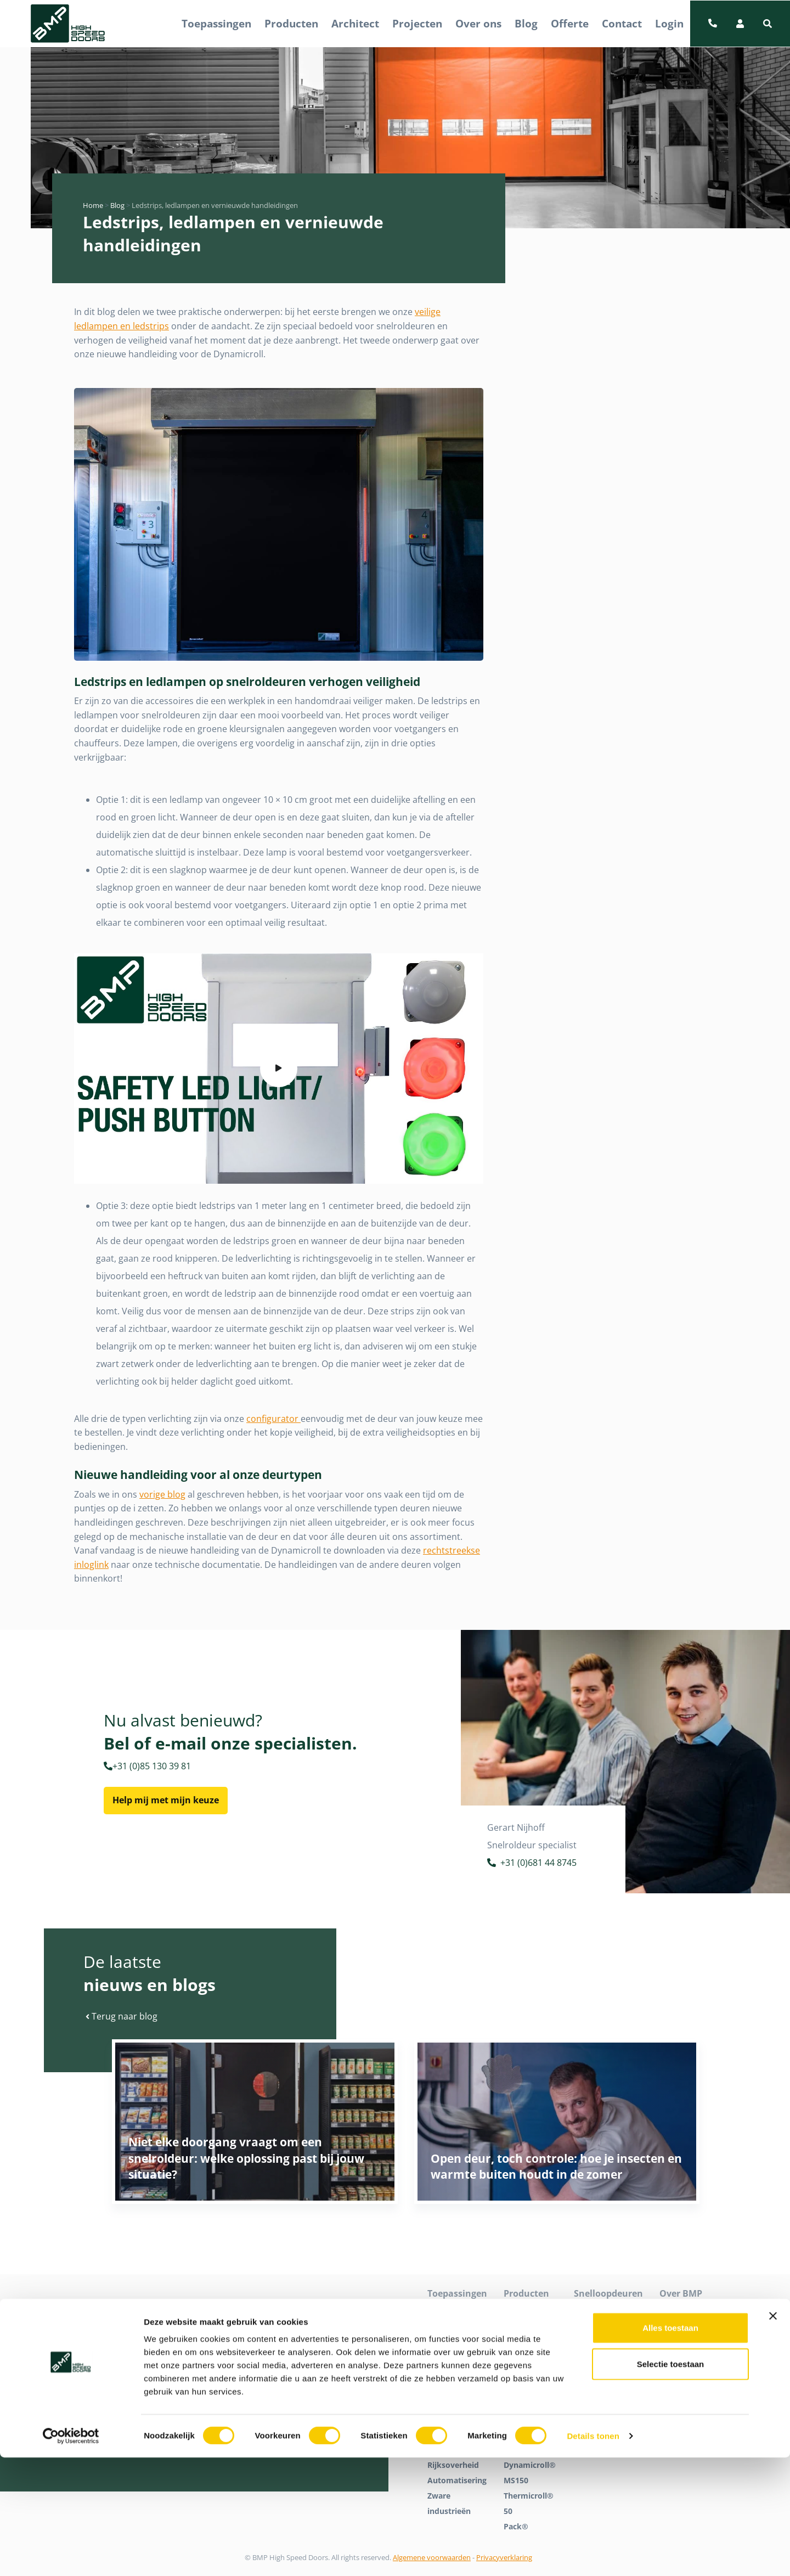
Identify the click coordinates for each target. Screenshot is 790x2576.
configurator (273, 1419)
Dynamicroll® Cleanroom (530, 2334)
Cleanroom (448, 2311)
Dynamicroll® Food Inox (530, 2365)
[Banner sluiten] (773, 2434)
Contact (622, 23)
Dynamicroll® (530, 2311)
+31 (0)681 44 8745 (532, 1864)
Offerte (570, 23)
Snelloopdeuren (604, 2326)
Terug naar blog (121, 2016)
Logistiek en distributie (450, 2365)
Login (669, 23)
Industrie (444, 2342)
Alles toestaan (670, 2446)
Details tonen (593, 2554)
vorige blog (162, 1494)
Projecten (417, 23)
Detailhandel (451, 2326)
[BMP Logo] (68, 24)
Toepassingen (216, 23)
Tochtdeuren (598, 2357)
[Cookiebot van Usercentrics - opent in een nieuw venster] (71, 2554)
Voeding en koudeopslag (451, 2411)
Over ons (478, 23)
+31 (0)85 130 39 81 (147, 1766)
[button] (767, 23)
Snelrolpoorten (602, 2342)
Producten (291, 23)
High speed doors (607, 2311)
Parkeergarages (456, 2388)
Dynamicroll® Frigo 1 (530, 2396)
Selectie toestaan (670, 2482)
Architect (355, 23)
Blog (526, 23)
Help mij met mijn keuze (165, 1800)
